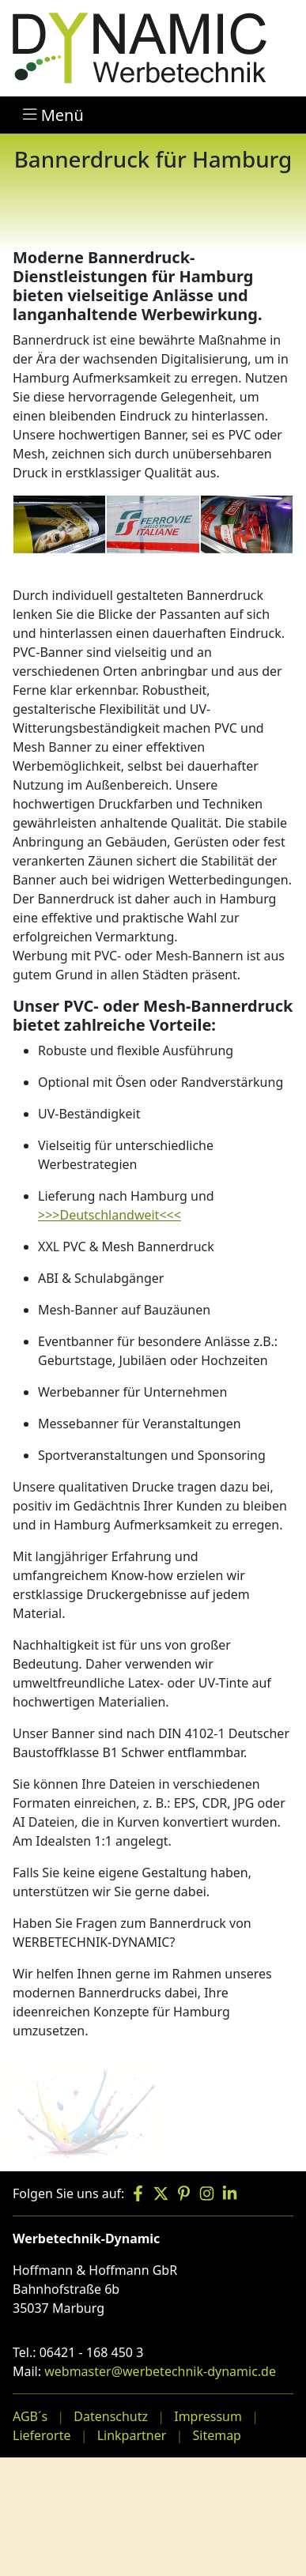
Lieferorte (41, 2435)
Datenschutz (111, 2416)
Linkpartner (132, 2435)
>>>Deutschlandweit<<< (109, 1215)
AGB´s (30, 2416)
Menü (53, 115)
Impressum (208, 2416)
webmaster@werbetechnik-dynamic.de (160, 2371)
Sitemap (216, 2435)
